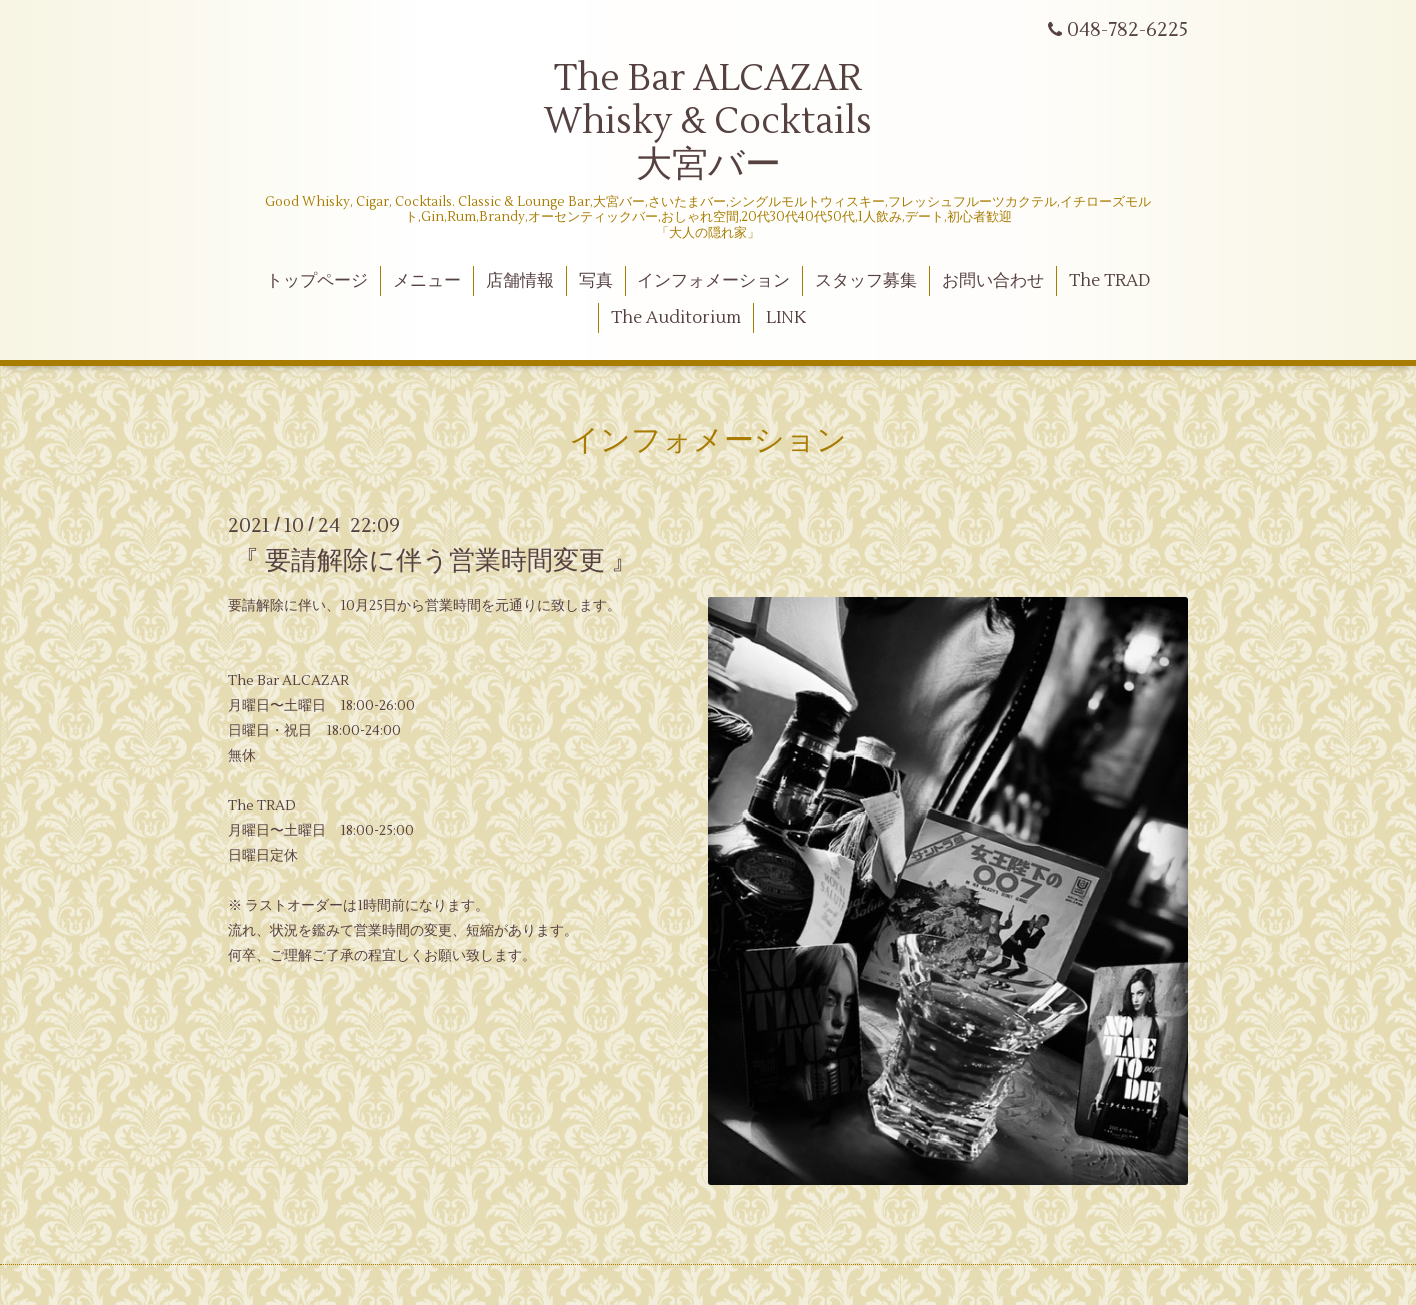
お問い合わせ (993, 281)
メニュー (427, 281)
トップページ (317, 281)
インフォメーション (713, 281)
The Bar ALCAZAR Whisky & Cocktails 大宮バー (708, 122)
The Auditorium (676, 318)
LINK (786, 318)
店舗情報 (520, 281)
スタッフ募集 (866, 281)
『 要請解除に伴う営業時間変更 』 (435, 561)
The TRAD (1109, 281)
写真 (596, 281)
